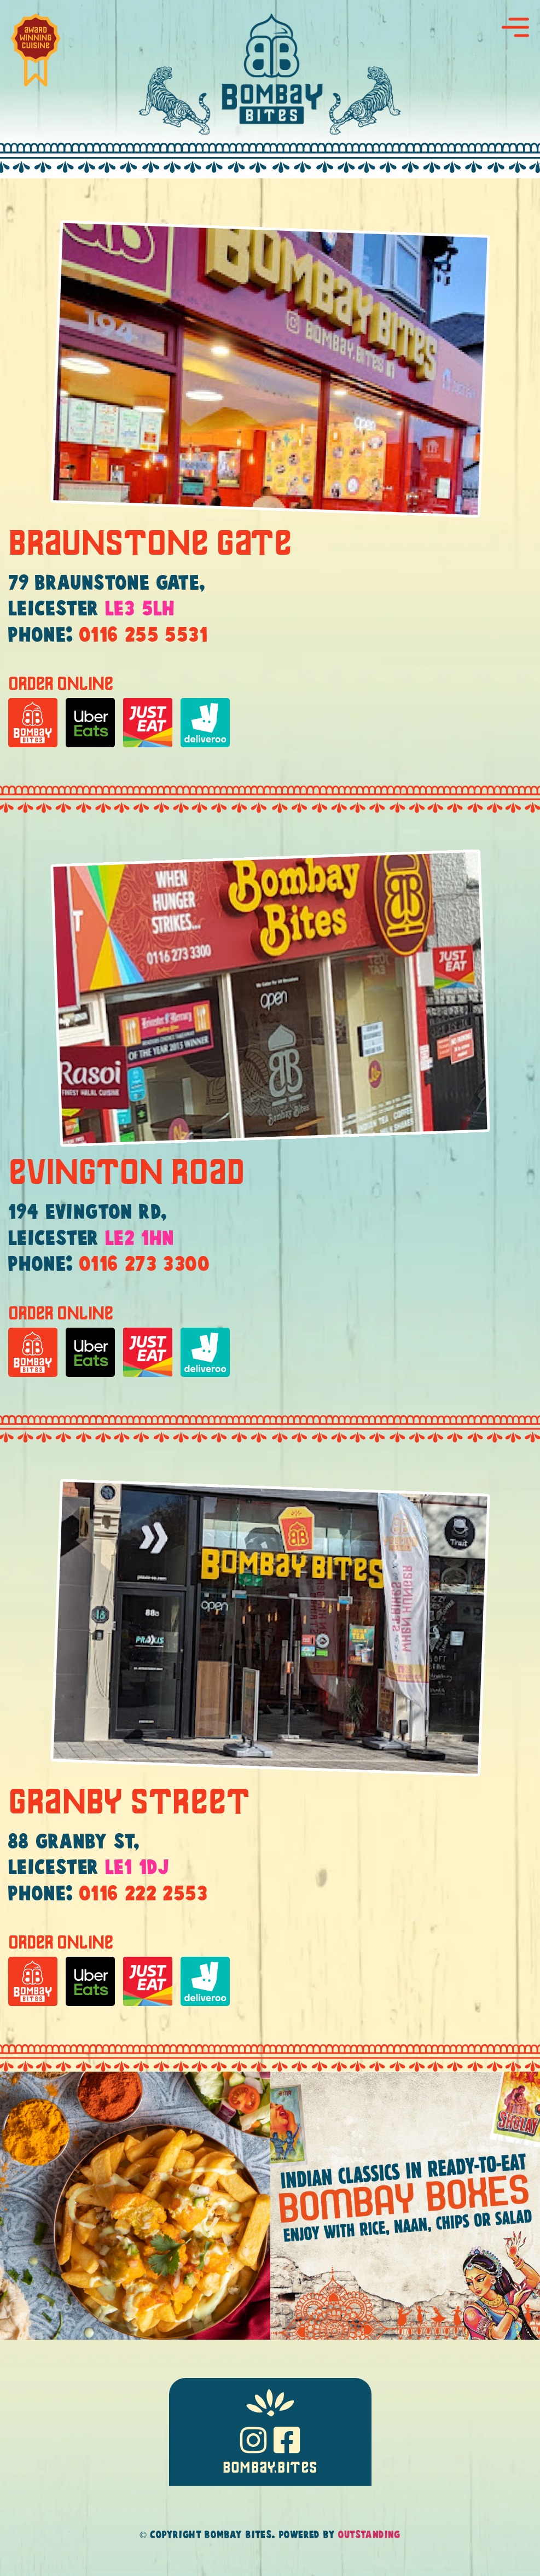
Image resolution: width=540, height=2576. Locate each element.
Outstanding (369, 2535)
